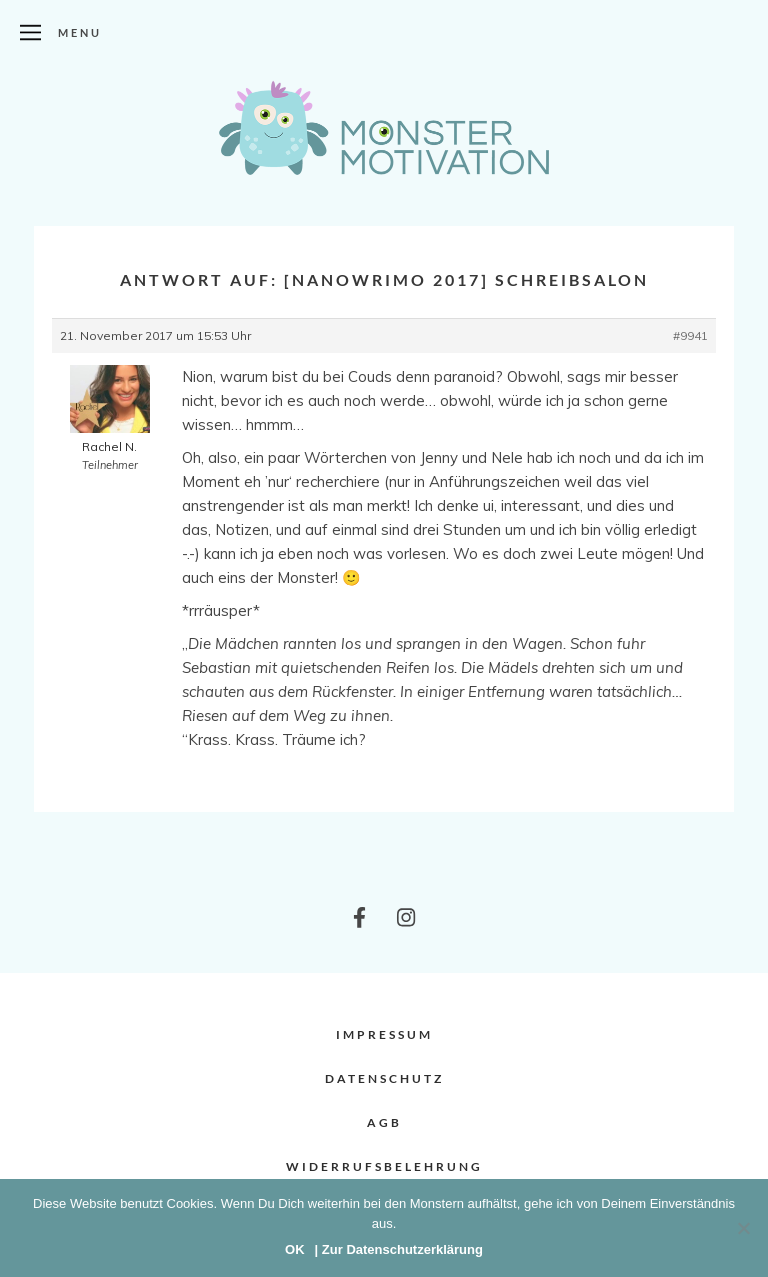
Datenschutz (384, 1078)
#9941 (690, 335)
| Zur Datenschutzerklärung (399, 1249)
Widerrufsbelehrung (384, 1166)
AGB (384, 1122)
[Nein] (743, 1228)
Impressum (384, 1034)
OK (295, 1249)
